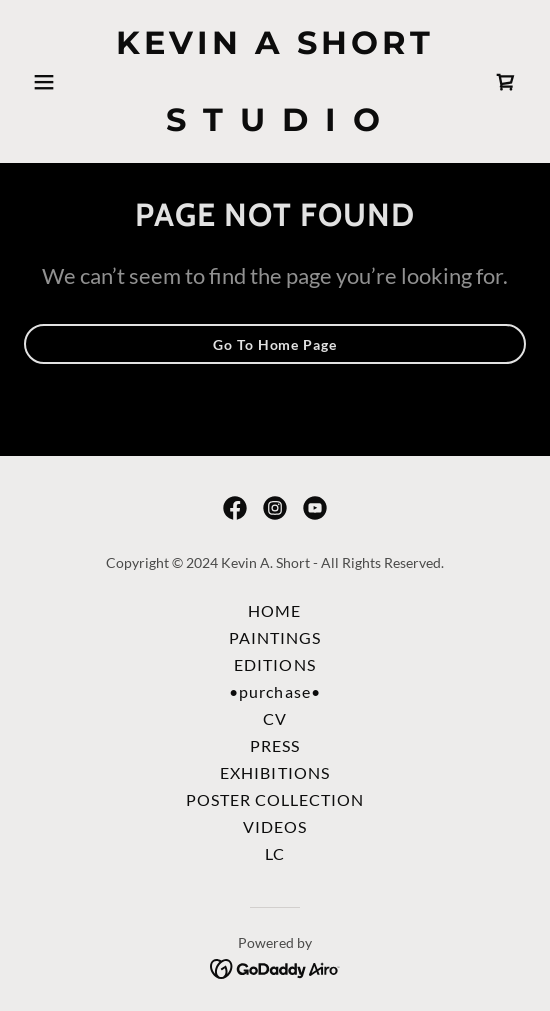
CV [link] (275, 718)
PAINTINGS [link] (275, 637)
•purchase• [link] (274, 691)
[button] (61, 82)
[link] (274, 124)
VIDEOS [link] (275, 826)
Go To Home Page (274, 344)
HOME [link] (274, 610)
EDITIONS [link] (274, 664)
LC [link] (275, 853)
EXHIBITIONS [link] (274, 772)
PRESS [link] (275, 745)
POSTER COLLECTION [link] (275, 799)
